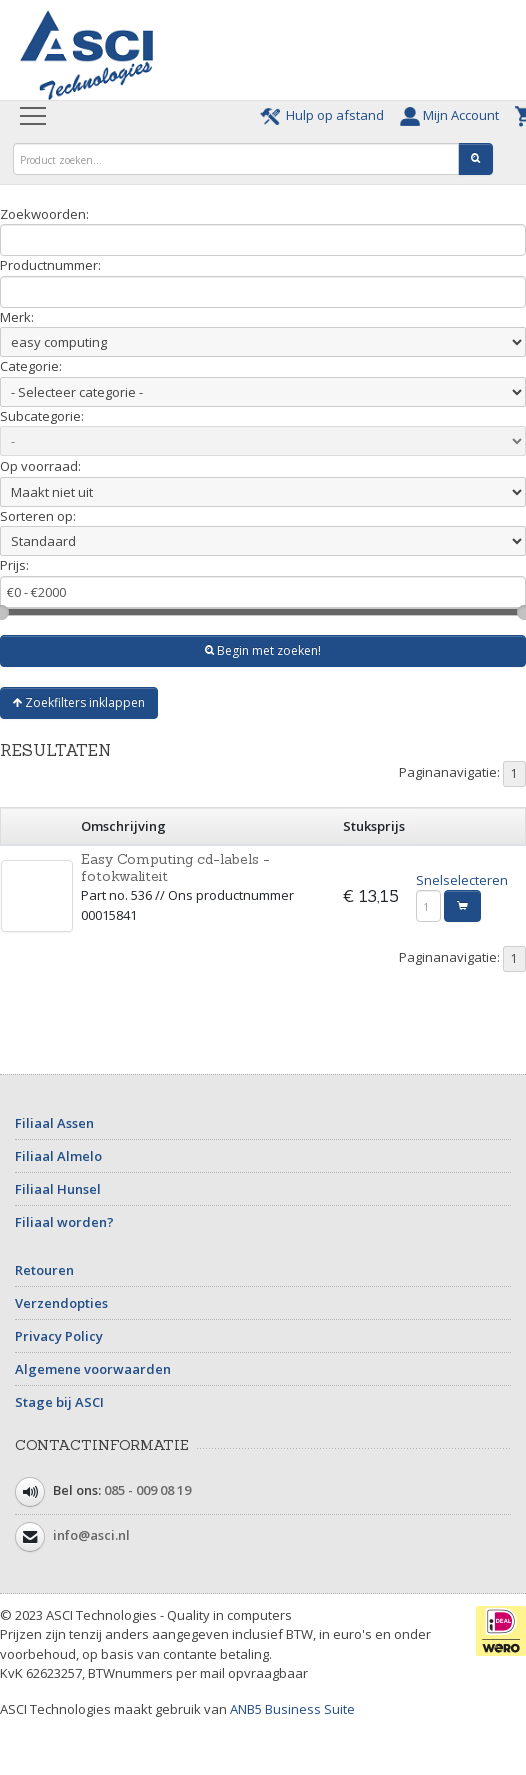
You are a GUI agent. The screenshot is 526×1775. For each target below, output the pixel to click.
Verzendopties (61, 1303)
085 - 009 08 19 (147, 1490)
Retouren (44, 1270)
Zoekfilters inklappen (79, 702)
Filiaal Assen (54, 1123)
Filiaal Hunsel (58, 1189)
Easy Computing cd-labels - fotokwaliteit (175, 867)
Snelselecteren (462, 880)
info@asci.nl (91, 1535)
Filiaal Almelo (58, 1156)
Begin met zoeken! (263, 650)
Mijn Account (452, 115)
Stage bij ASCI (59, 1402)
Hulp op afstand (325, 115)
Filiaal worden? (64, 1222)
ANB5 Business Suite (292, 1709)
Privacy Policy (59, 1336)
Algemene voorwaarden (93, 1369)
